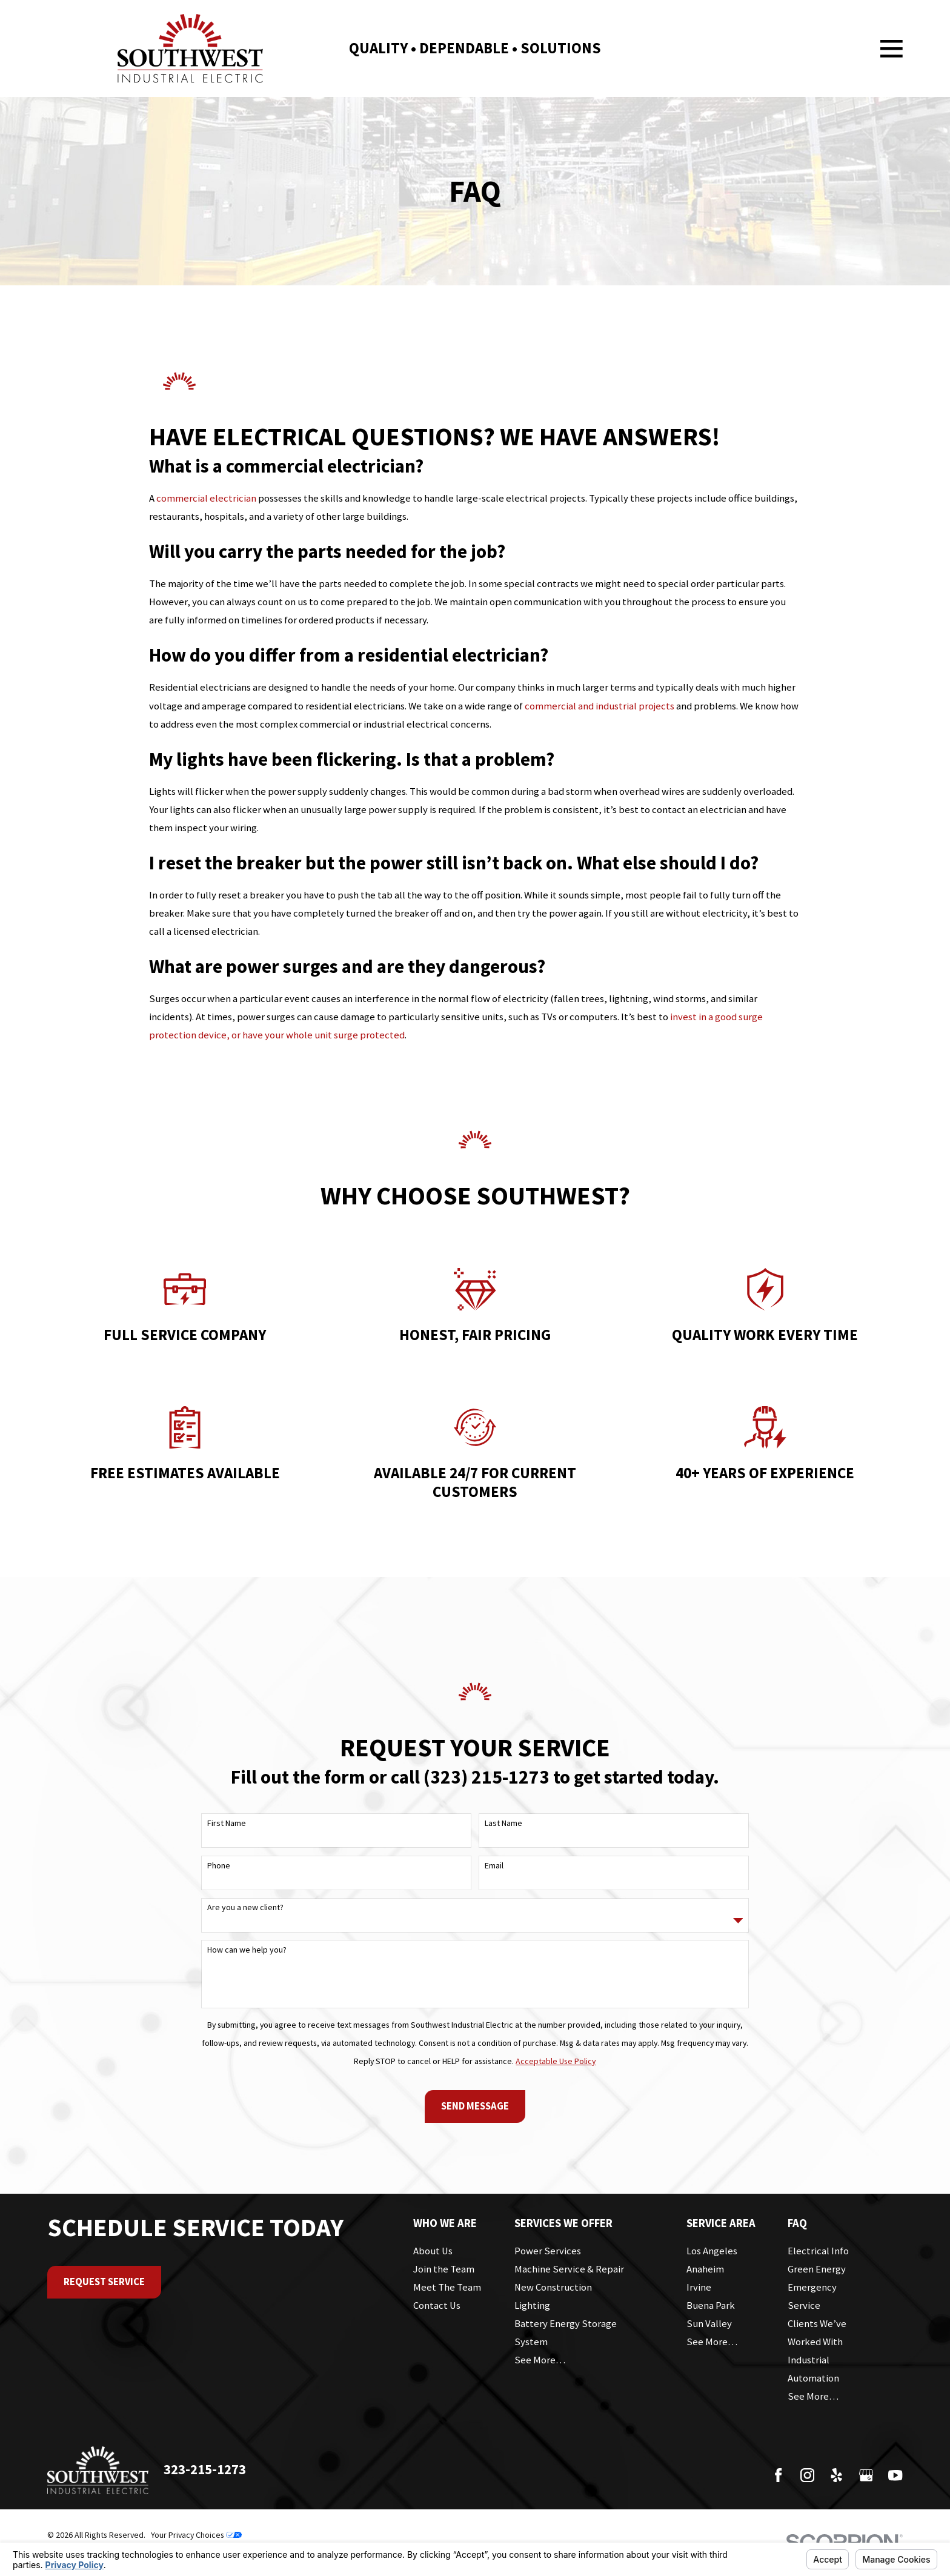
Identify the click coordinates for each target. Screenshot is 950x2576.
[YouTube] (895, 2475)
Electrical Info (818, 2251)
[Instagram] (807, 2475)
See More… (539, 2360)
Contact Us (436, 2305)
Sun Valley (709, 2323)
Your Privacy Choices (196, 2534)
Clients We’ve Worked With (817, 2332)
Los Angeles (711, 2251)
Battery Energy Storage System (565, 2332)
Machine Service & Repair (569, 2269)
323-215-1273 (205, 2469)
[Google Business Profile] (866, 2475)
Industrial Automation (813, 2369)
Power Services (547, 2251)
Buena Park (710, 2305)
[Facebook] (778, 2475)
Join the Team (443, 2269)
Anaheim (705, 2269)
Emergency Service (812, 2296)
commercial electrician (206, 498)
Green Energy (817, 2269)
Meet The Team (447, 2287)
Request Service (104, 2282)
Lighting (532, 2305)
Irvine (698, 2287)
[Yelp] (836, 2475)
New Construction (553, 2287)
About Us (433, 2251)
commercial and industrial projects (599, 706)
